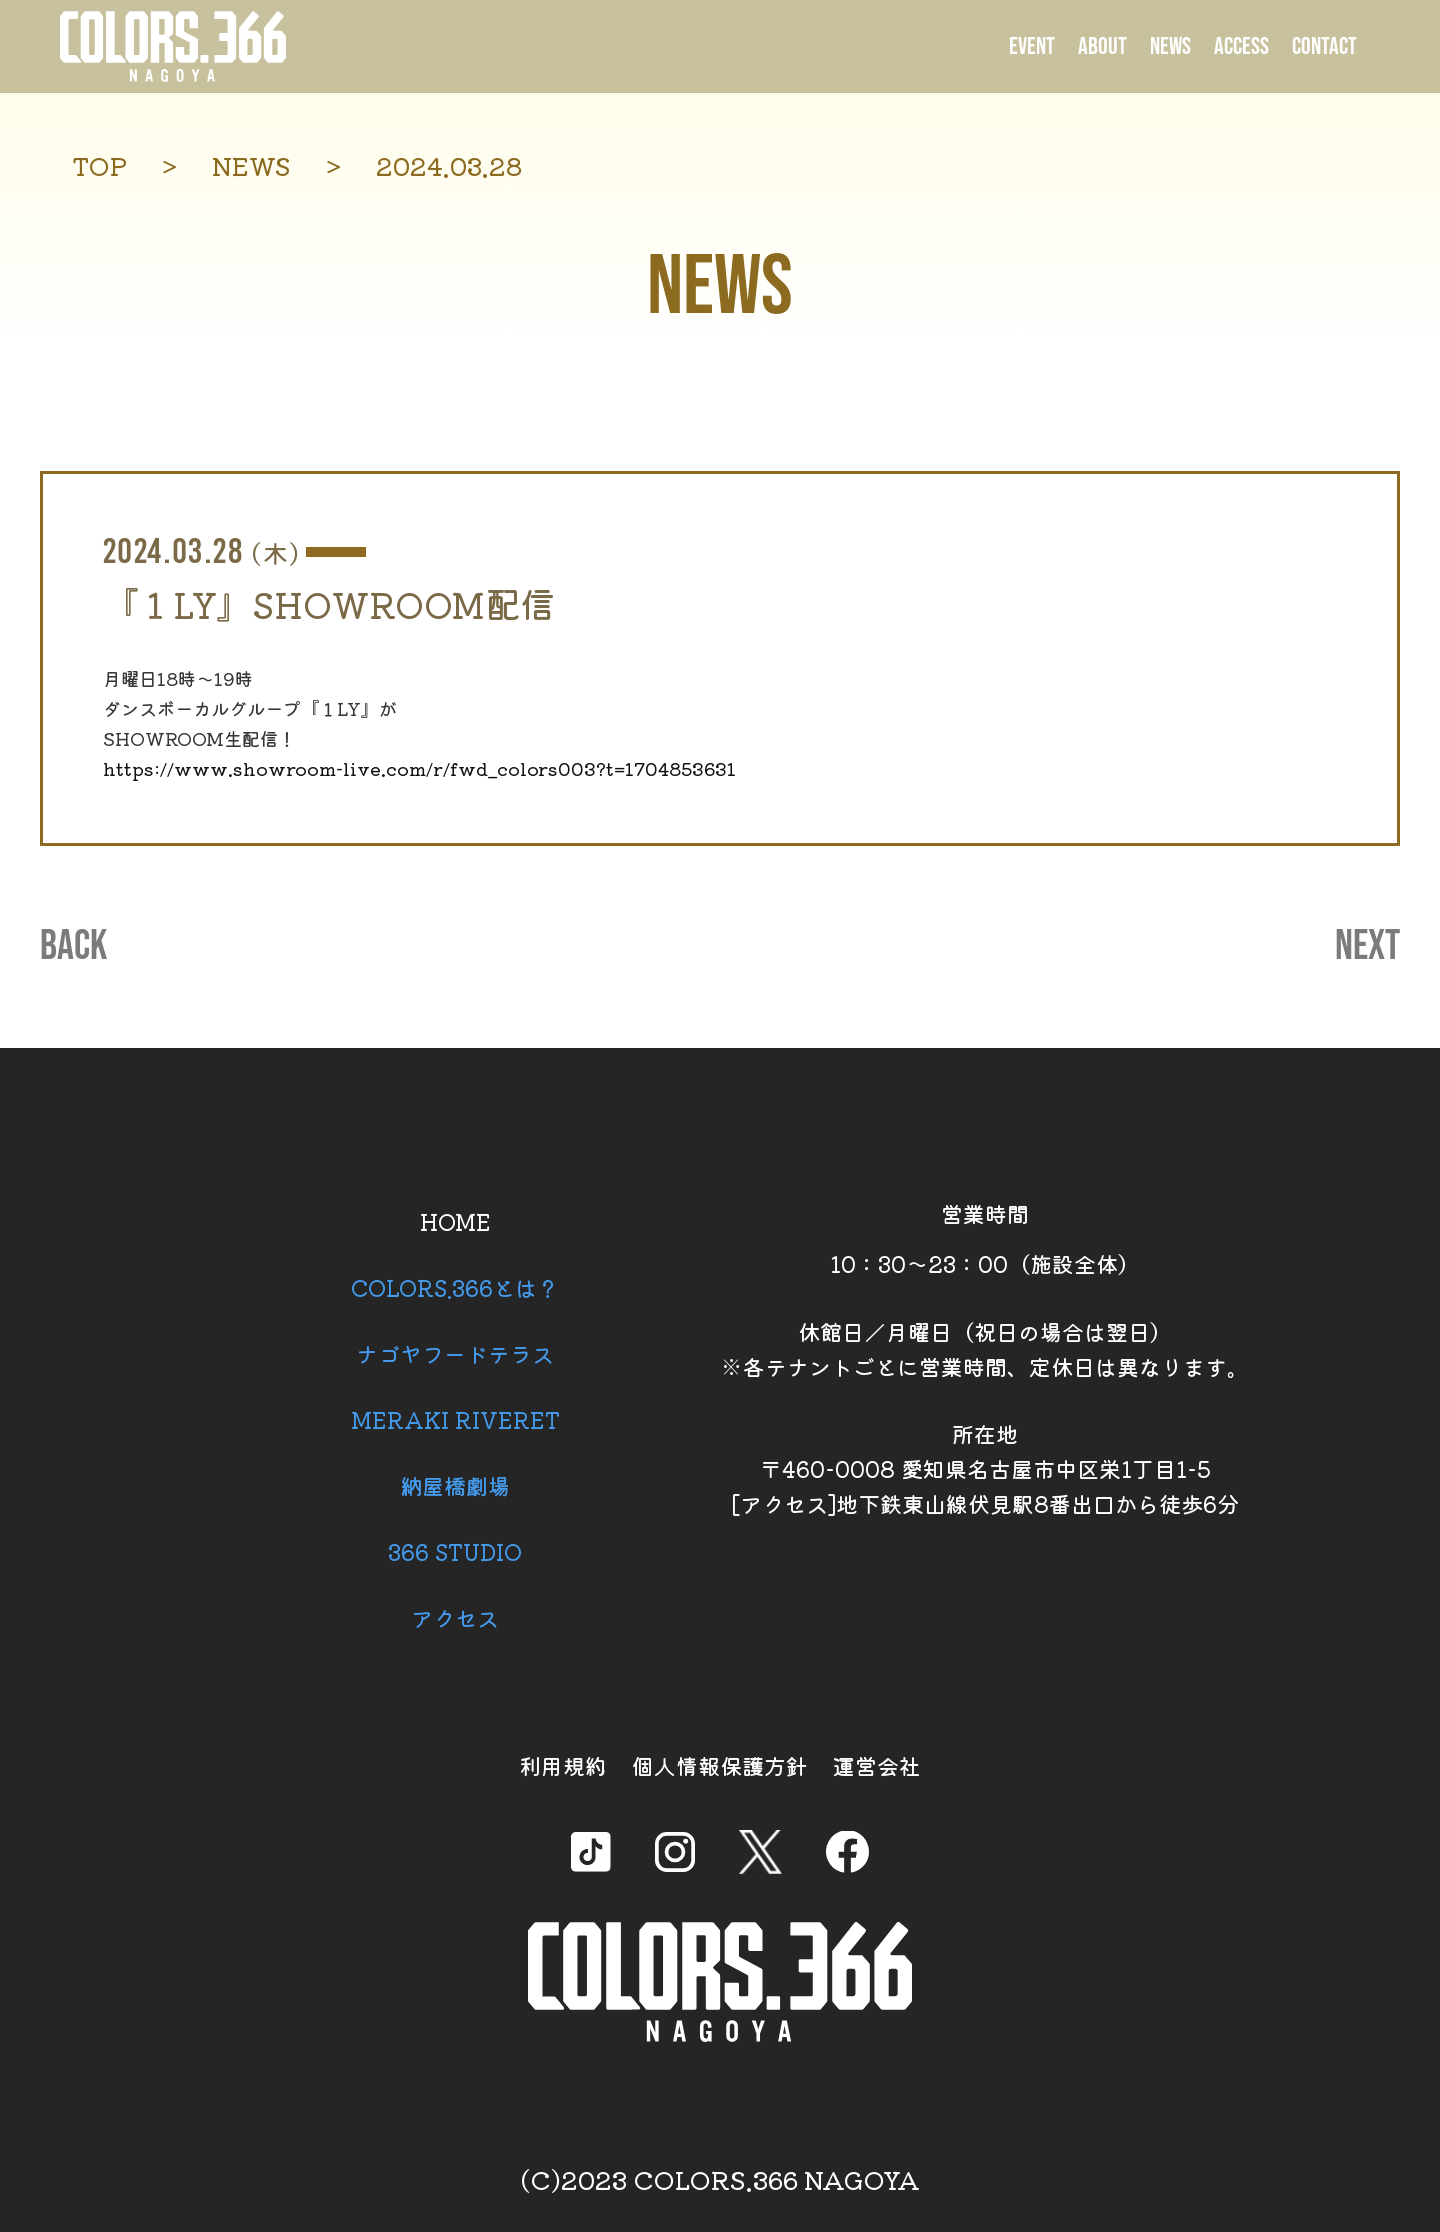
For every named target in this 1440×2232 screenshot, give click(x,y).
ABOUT (1102, 46)
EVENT (1032, 46)
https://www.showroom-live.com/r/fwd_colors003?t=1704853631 (419, 768)
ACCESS (1241, 46)
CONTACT (1324, 46)
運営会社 (877, 1765)
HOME (455, 1221)
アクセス (455, 1617)
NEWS (1170, 46)
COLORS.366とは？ (455, 1287)
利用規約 (563, 1765)
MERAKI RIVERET (455, 1419)
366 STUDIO (455, 1551)
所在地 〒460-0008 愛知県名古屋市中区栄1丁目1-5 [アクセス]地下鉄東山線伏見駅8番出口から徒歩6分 (985, 1468)
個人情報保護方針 (720, 1765)
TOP (99, 165)
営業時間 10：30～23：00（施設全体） (985, 1238)
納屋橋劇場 (455, 1485)
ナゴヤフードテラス (455, 1353)
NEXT (1367, 947)
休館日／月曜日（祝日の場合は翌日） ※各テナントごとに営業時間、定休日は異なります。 (985, 1348)
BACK (73, 947)
